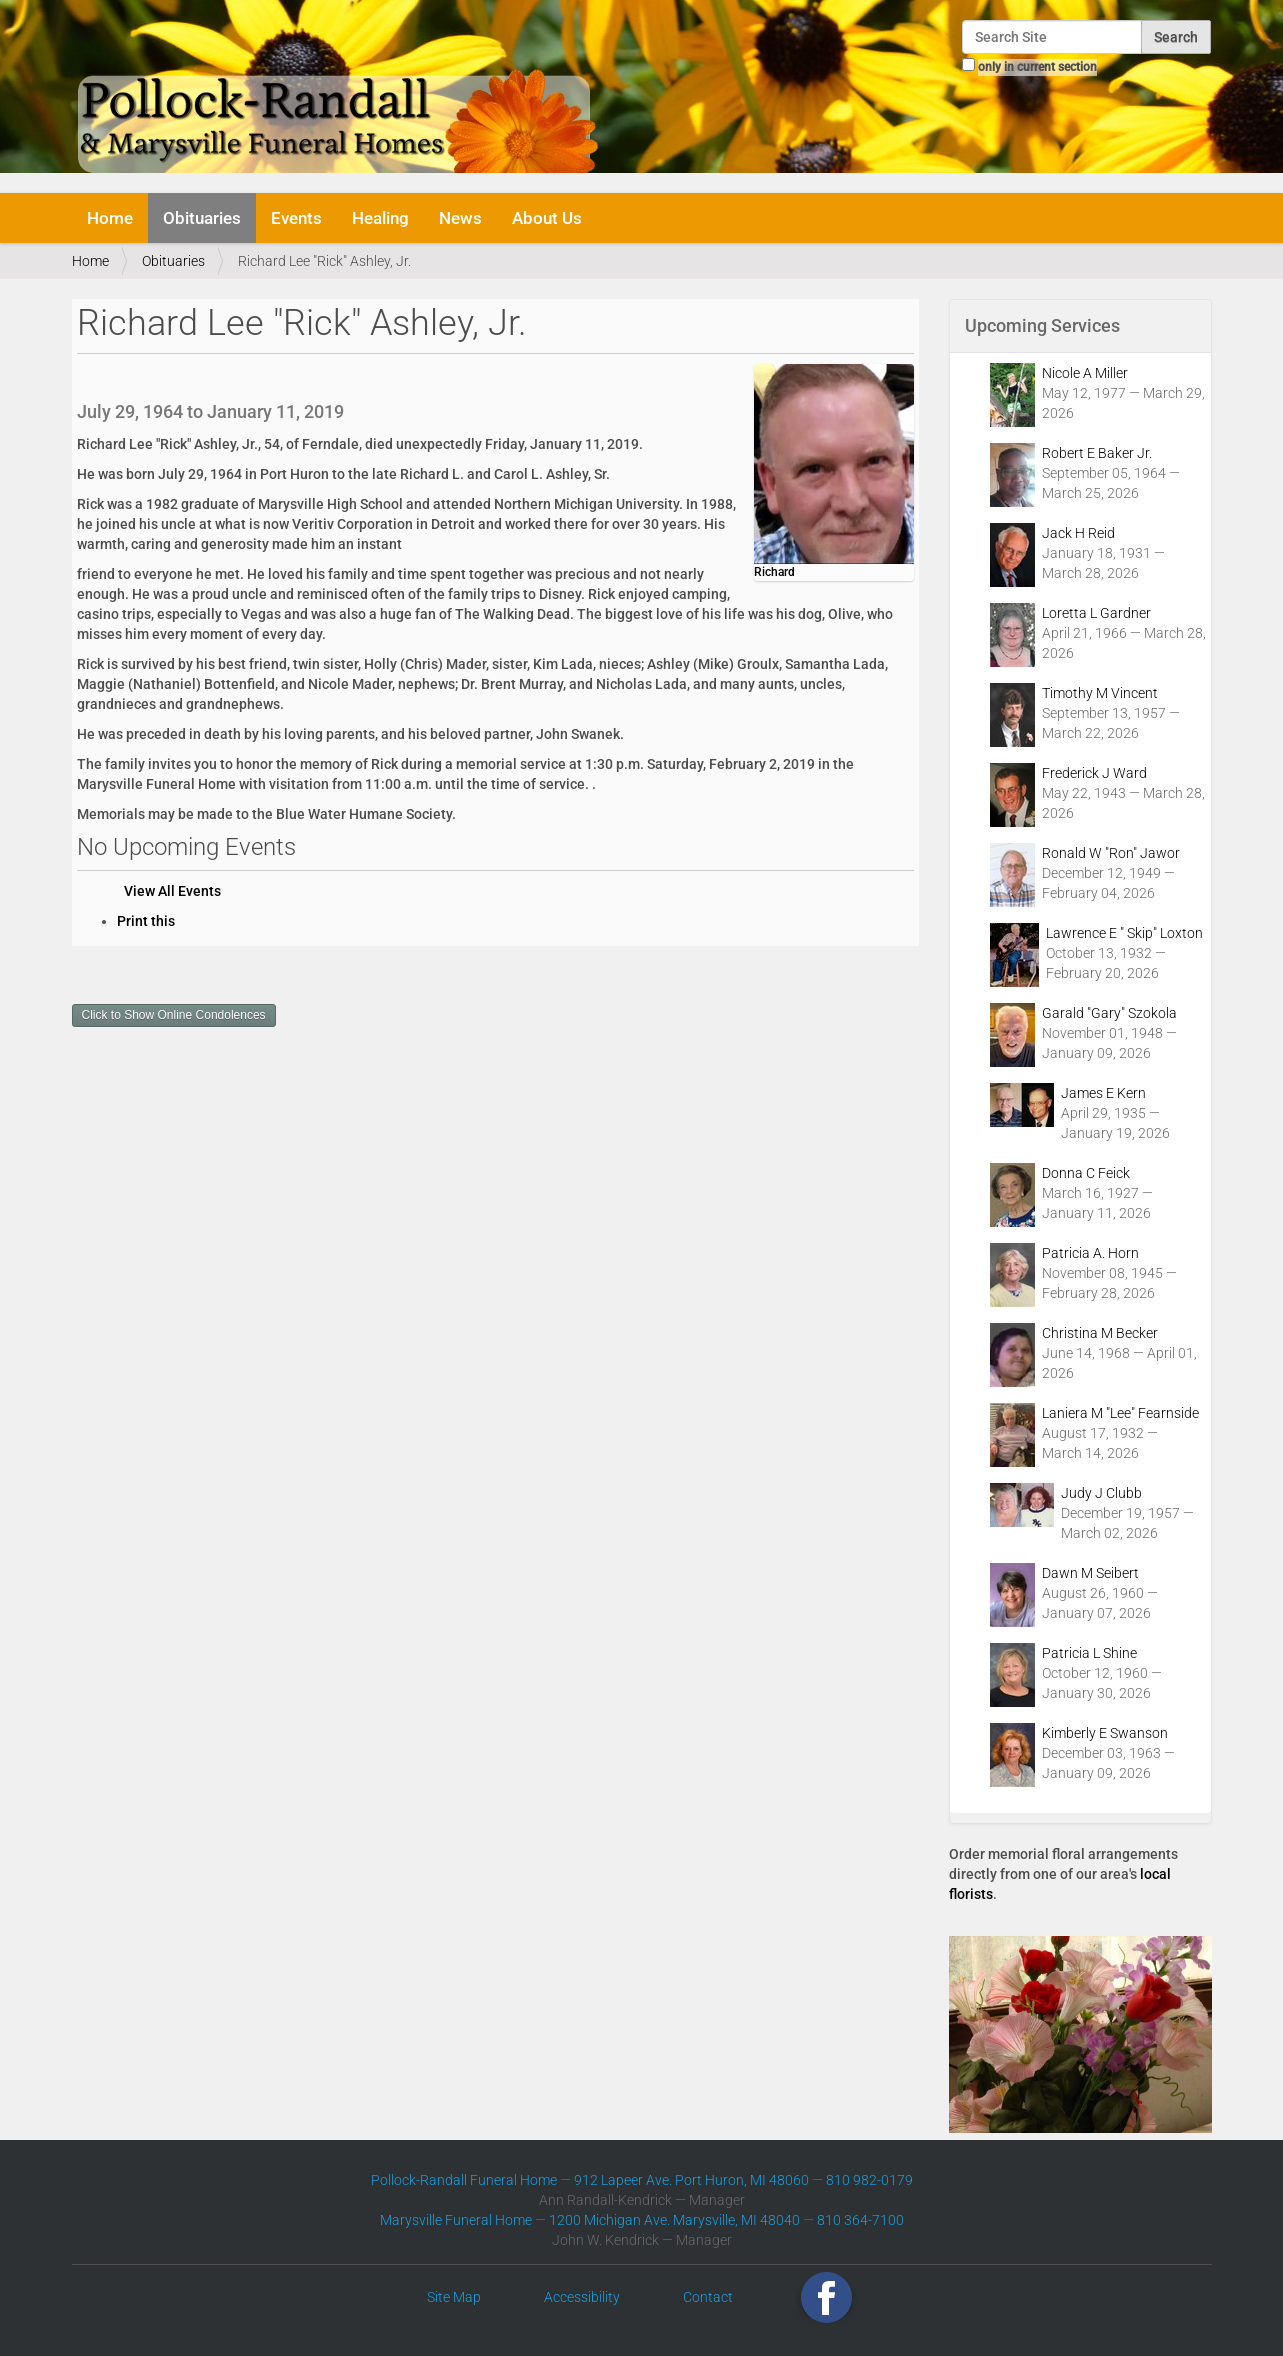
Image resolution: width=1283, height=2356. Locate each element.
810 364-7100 (860, 2220)
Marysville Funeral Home (456, 2220)
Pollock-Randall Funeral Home (464, 2180)
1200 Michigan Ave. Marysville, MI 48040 (674, 2220)
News (460, 218)
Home (110, 218)
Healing (380, 218)
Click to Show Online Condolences (174, 1015)
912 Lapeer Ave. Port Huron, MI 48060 (691, 2180)
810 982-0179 (869, 2180)
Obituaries (202, 218)
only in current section (1037, 67)
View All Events (172, 891)
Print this (146, 921)
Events (296, 218)
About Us (547, 218)
